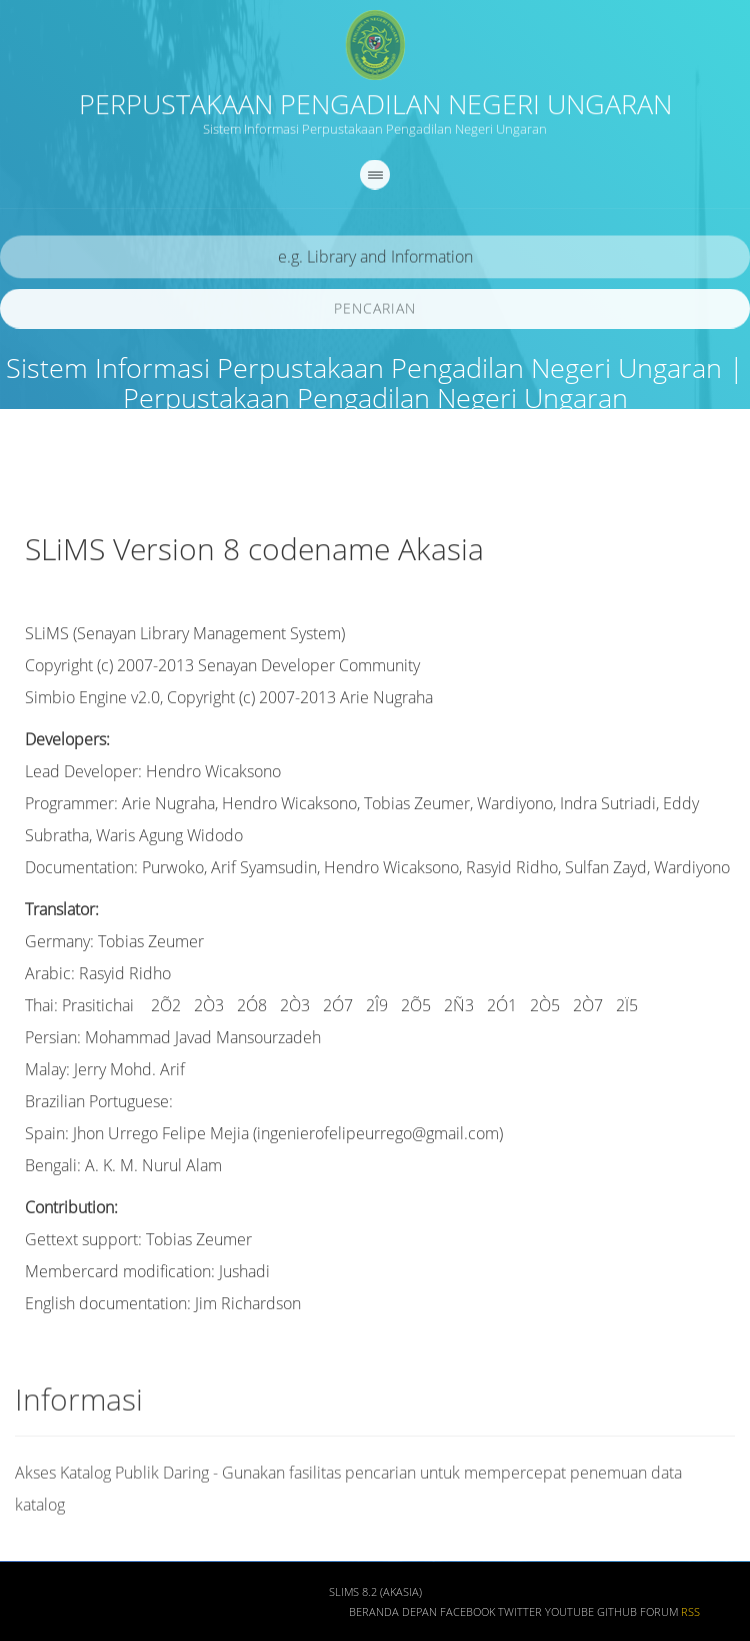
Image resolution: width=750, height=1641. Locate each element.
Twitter (520, 1617)
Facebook (467, 1617)
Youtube (569, 1617)
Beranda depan (393, 1617)
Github (617, 1617)
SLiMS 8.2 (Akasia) (375, 1597)
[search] (375, 261)
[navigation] (375, 179)
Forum (659, 1617)
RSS (690, 1617)
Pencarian (375, 312)
